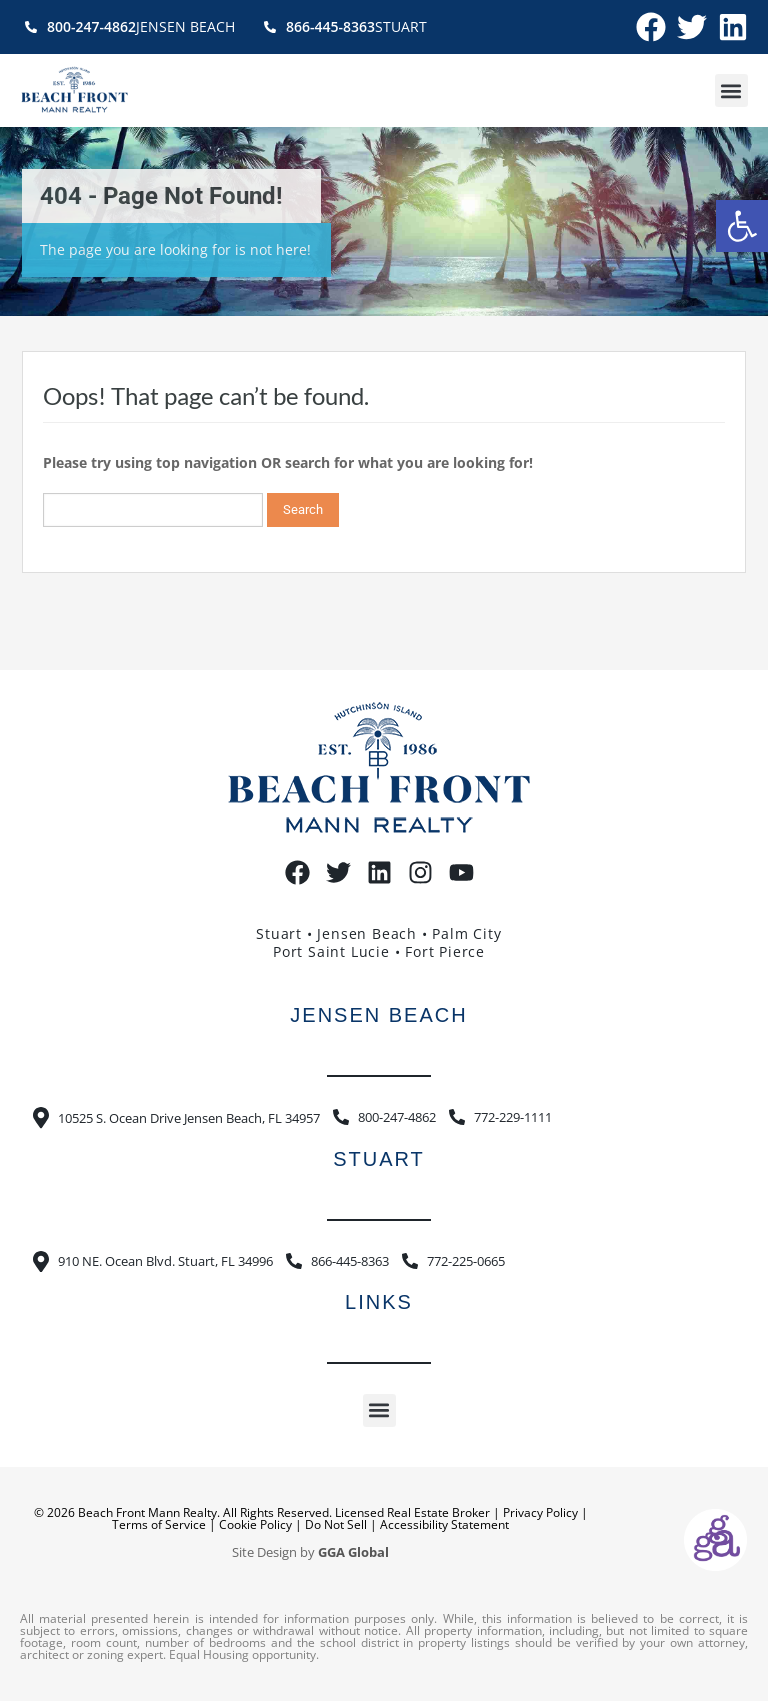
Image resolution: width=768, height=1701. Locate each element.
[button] (742, 226)
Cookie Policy (255, 1524)
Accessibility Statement (444, 1524)
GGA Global (353, 1552)
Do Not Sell (336, 1524)
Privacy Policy (540, 1512)
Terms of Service (159, 1524)
